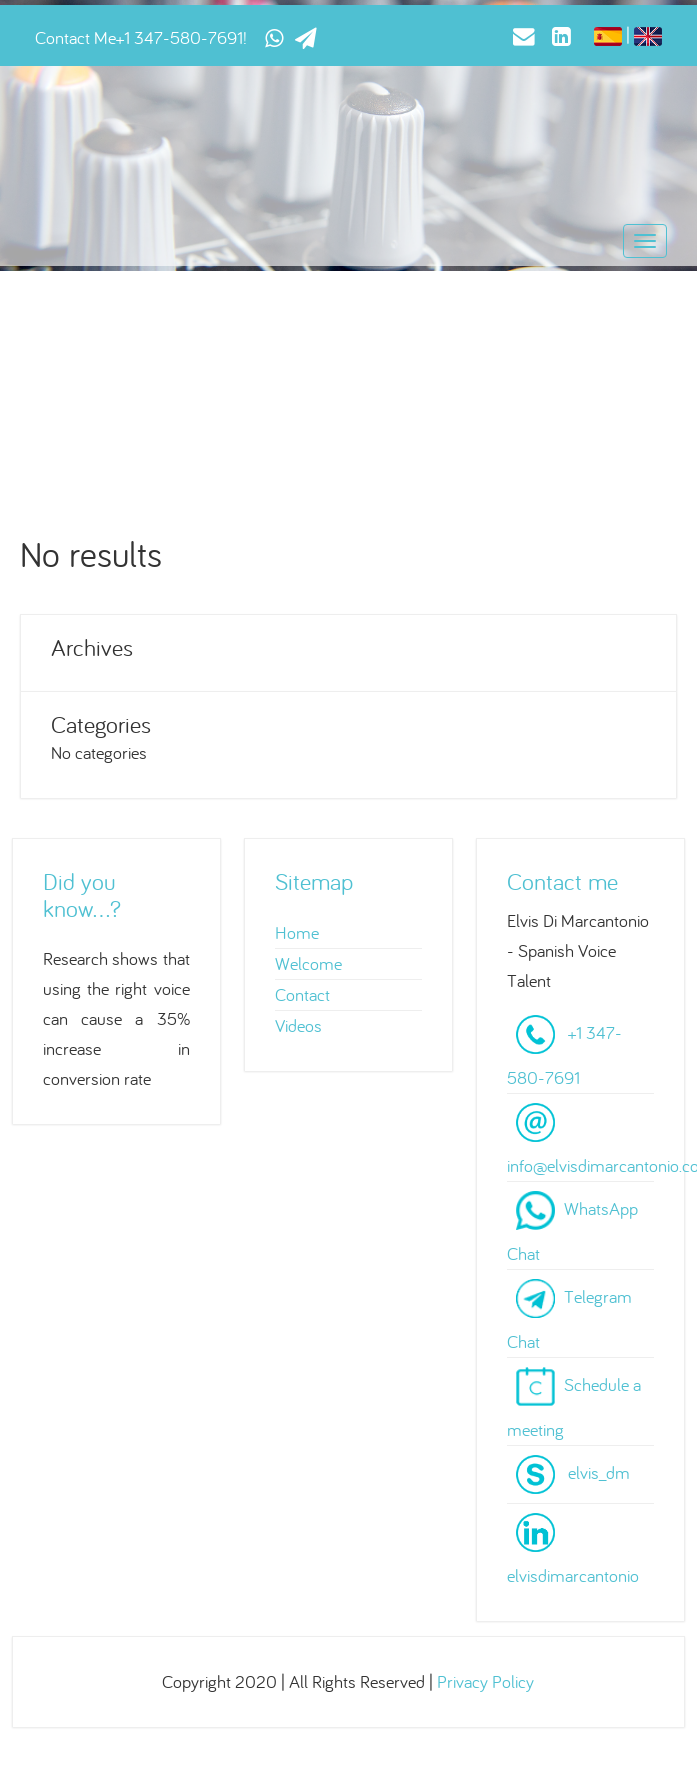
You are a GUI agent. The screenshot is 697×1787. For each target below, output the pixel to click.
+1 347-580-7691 (179, 37)
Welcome (308, 963)
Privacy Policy (485, 1681)
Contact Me (75, 37)
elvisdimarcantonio (573, 1575)
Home (297, 932)
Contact (302, 994)
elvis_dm (599, 1471)
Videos (298, 1025)
